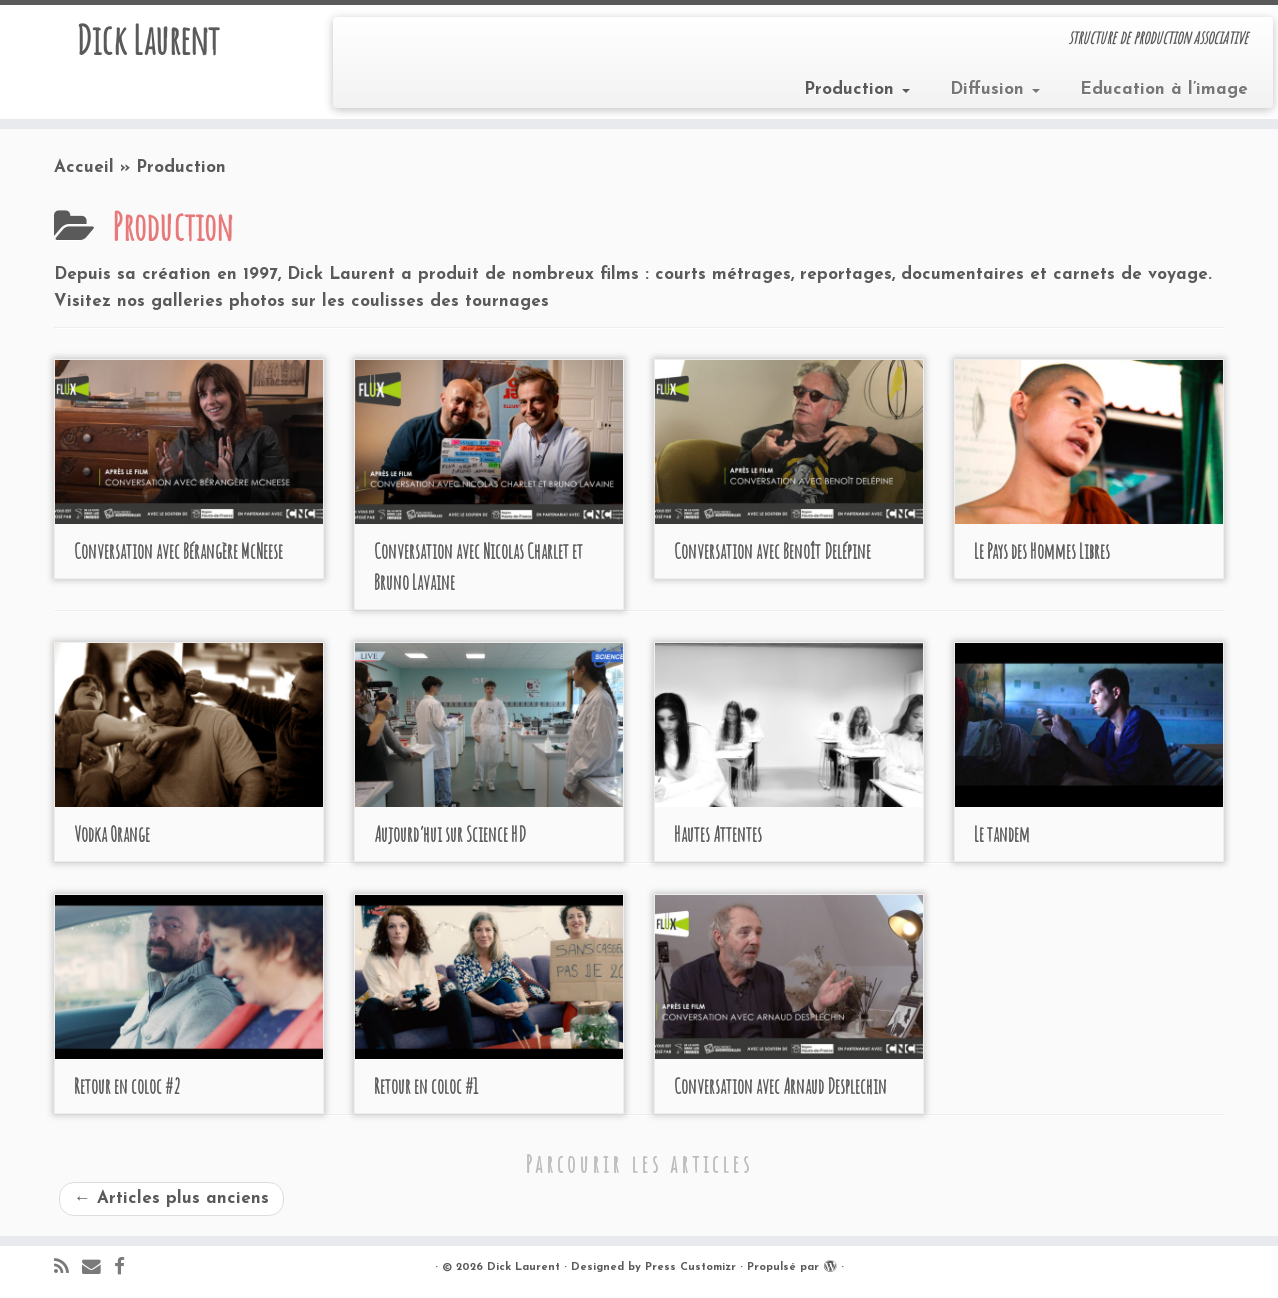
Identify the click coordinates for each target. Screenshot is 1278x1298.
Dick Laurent (147, 40)
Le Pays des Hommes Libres (1042, 551)
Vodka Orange (112, 834)
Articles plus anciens (171, 1198)
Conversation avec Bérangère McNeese (178, 551)
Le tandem (1002, 834)
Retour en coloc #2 (127, 1086)
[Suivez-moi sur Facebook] (126, 1268)
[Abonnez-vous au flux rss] (68, 1268)
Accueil (84, 167)
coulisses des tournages (450, 301)
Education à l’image (1164, 89)
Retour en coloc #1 (426, 1086)
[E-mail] (98, 1268)
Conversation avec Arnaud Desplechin (780, 1086)
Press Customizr (690, 1267)
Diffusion (995, 89)
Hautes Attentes (718, 834)
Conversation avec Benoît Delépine (772, 551)
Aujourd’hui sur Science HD (450, 834)
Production (857, 89)
